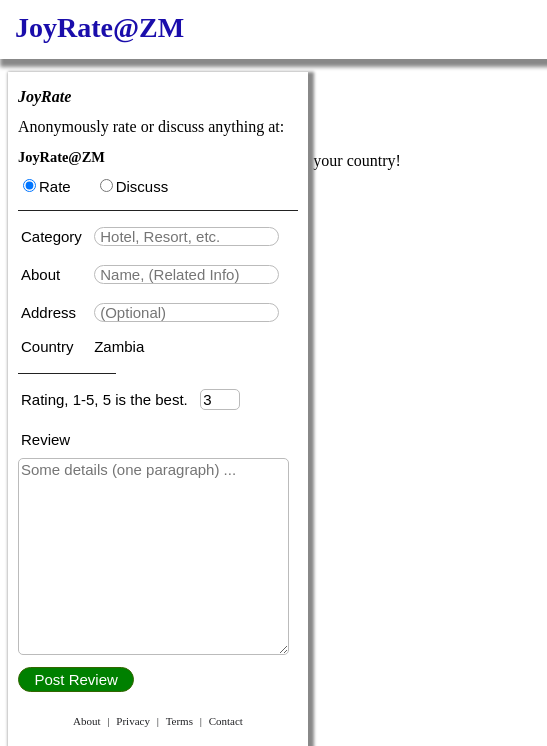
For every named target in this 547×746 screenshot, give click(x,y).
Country (49, 346)
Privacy (133, 721)
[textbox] (186, 236)
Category (55, 236)
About (42, 274)
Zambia (119, 346)
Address (50, 312)
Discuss (134, 186)
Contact (226, 721)
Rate (47, 186)
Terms (179, 721)
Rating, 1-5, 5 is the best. (110, 399)
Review (45, 439)
